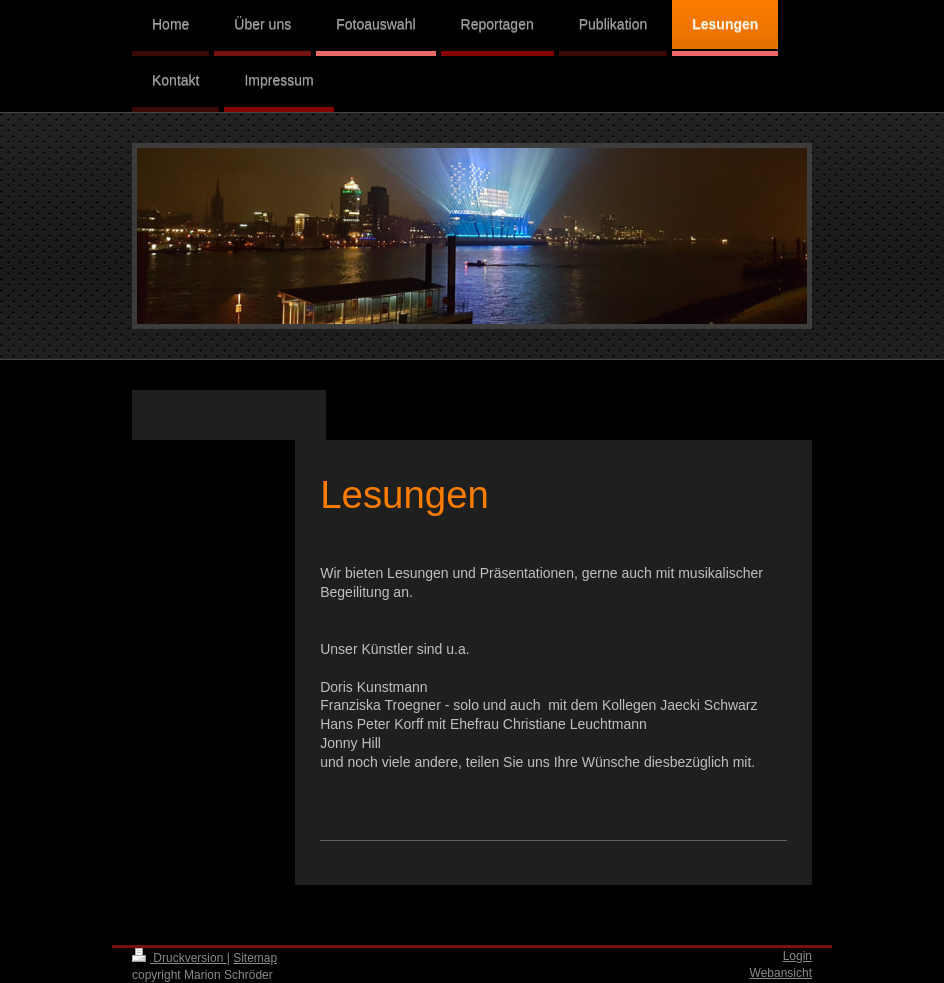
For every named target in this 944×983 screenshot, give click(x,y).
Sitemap (255, 958)
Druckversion (179, 958)
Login (797, 956)
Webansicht (781, 973)
